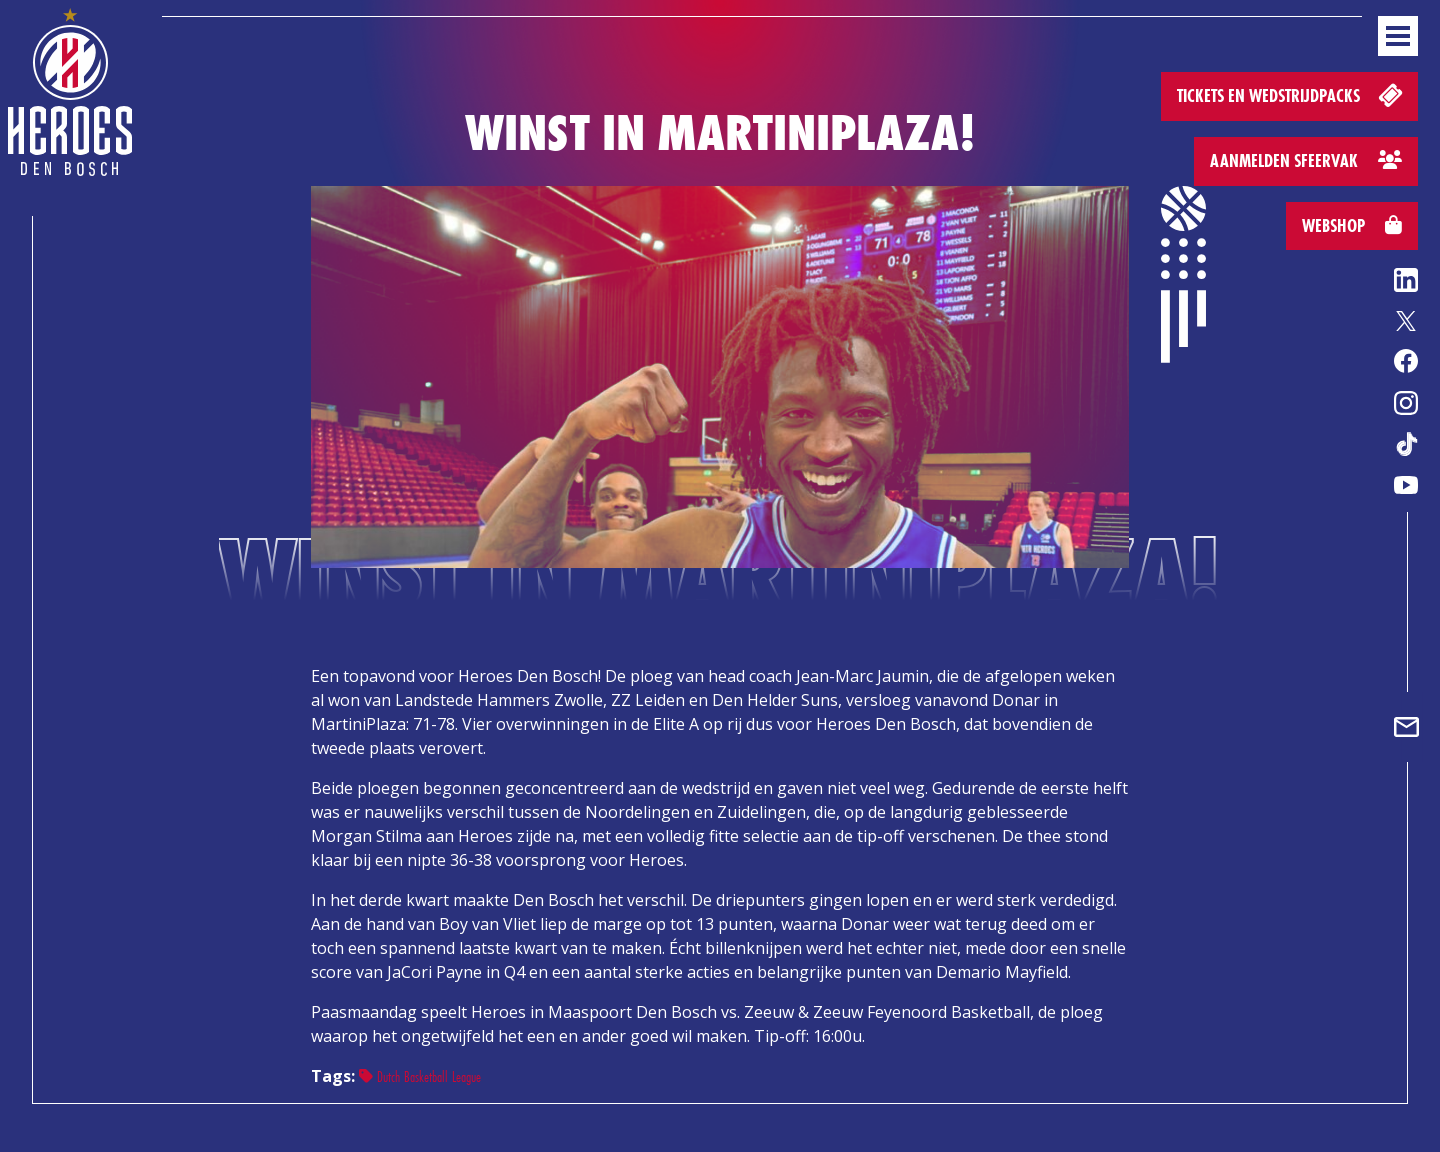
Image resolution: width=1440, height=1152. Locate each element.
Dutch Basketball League (420, 1076)
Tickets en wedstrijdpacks (1291, 94)
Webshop (1352, 225)
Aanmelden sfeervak (1306, 160)
